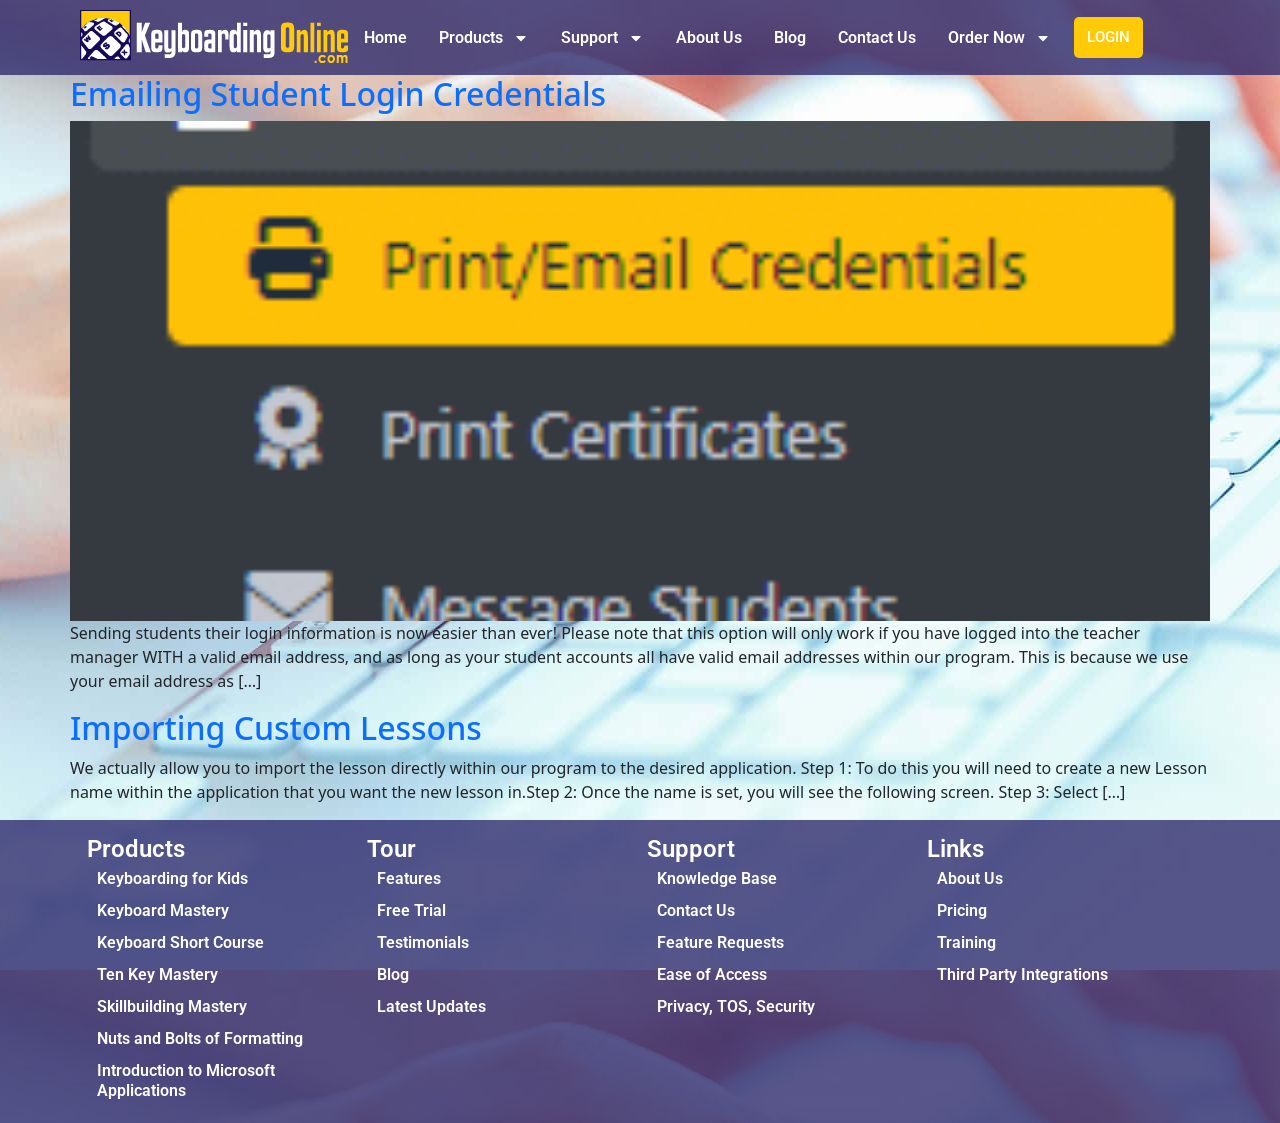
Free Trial (411, 910)
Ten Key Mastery (157, 974)
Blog (790, 37)
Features (409, 878)
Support (602, 38)
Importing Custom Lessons (276, 727)
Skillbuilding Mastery (172, 1006)
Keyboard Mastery (163, 910)
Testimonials (423, 942)
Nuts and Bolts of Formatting (200, 1038)
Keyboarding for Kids (172, 878)
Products (484, 38)
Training (966, 942)
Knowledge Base (717, 878)
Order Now (999, 38)
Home (385, 37)
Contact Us (877, 37)
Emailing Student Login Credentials (338, 93)
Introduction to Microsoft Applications (186, 1080)
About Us (709, 37)
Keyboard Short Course (180, 942)
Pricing (962, 910)
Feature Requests (720, 942)
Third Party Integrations (1022, 974)
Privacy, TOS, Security (736, 1006)
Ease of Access (712, 974)
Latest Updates (431, 1006)
